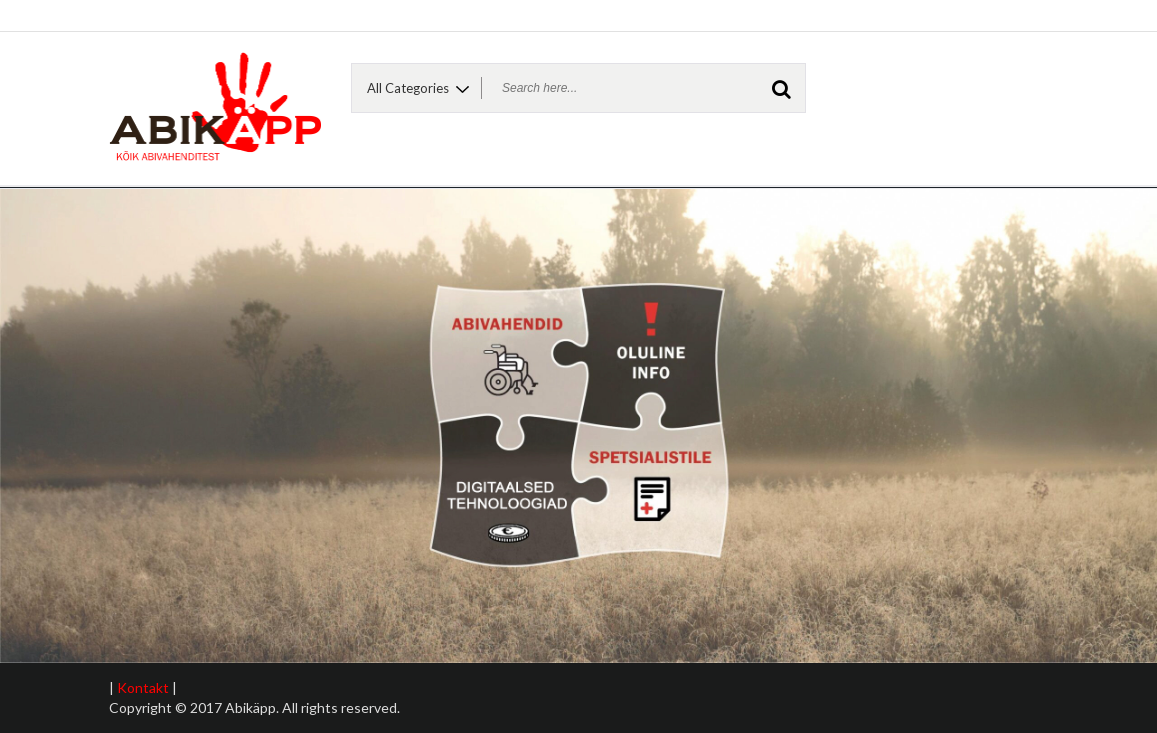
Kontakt (143, 687)
